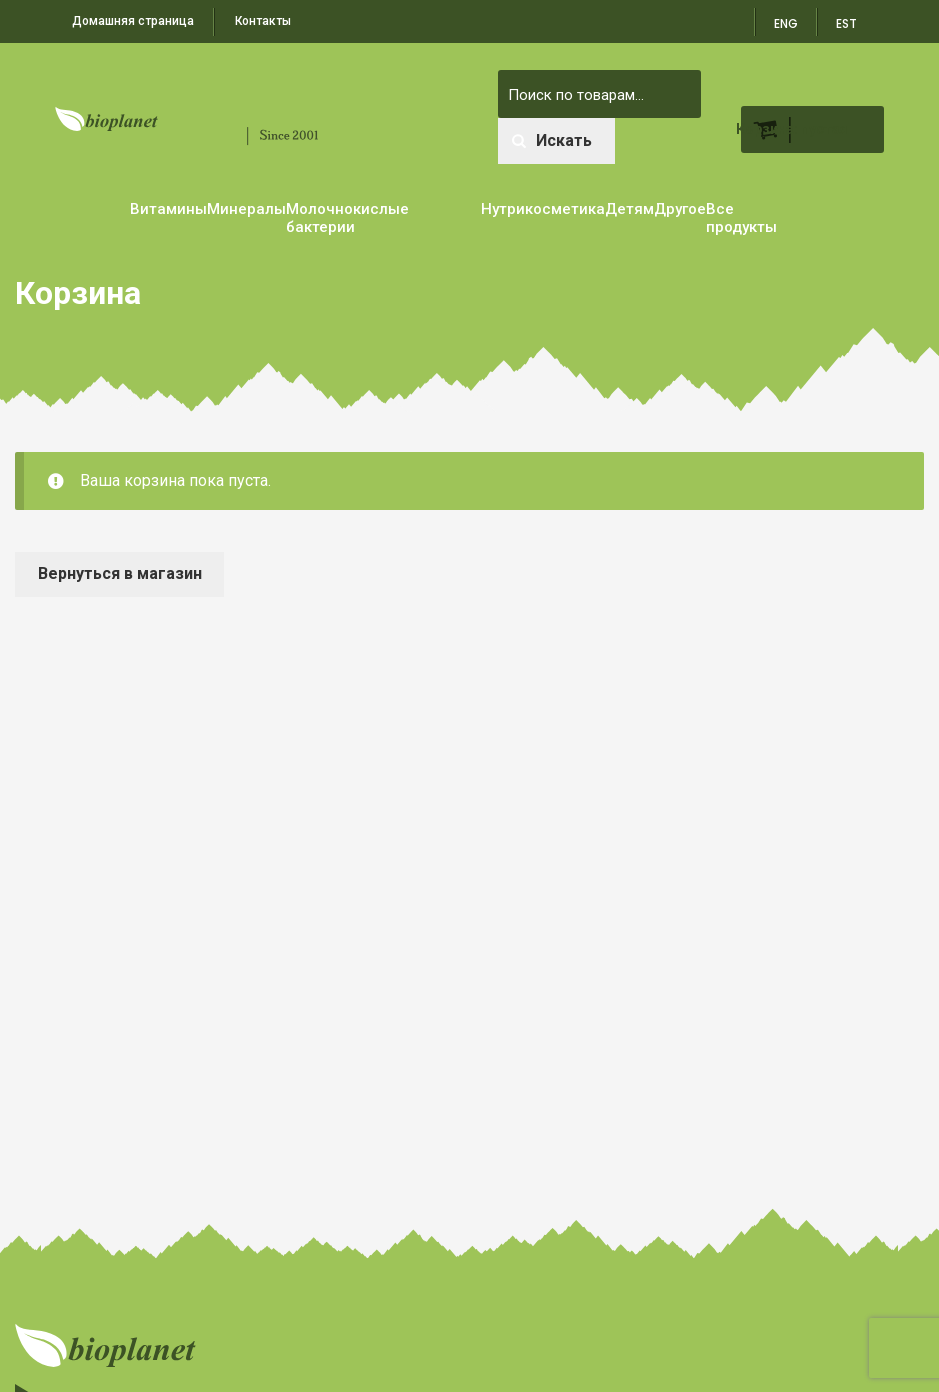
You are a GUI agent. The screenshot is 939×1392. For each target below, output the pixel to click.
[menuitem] (847, 17)
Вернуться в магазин (120, 573)
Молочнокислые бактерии (347, 218)
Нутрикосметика (543, 209)
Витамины (168, 209)
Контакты (263, 21)
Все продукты (741, 218)
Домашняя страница (133, 21)
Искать (551, 140)
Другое (680, 209)
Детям (629, 209)
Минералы (246, 209)
